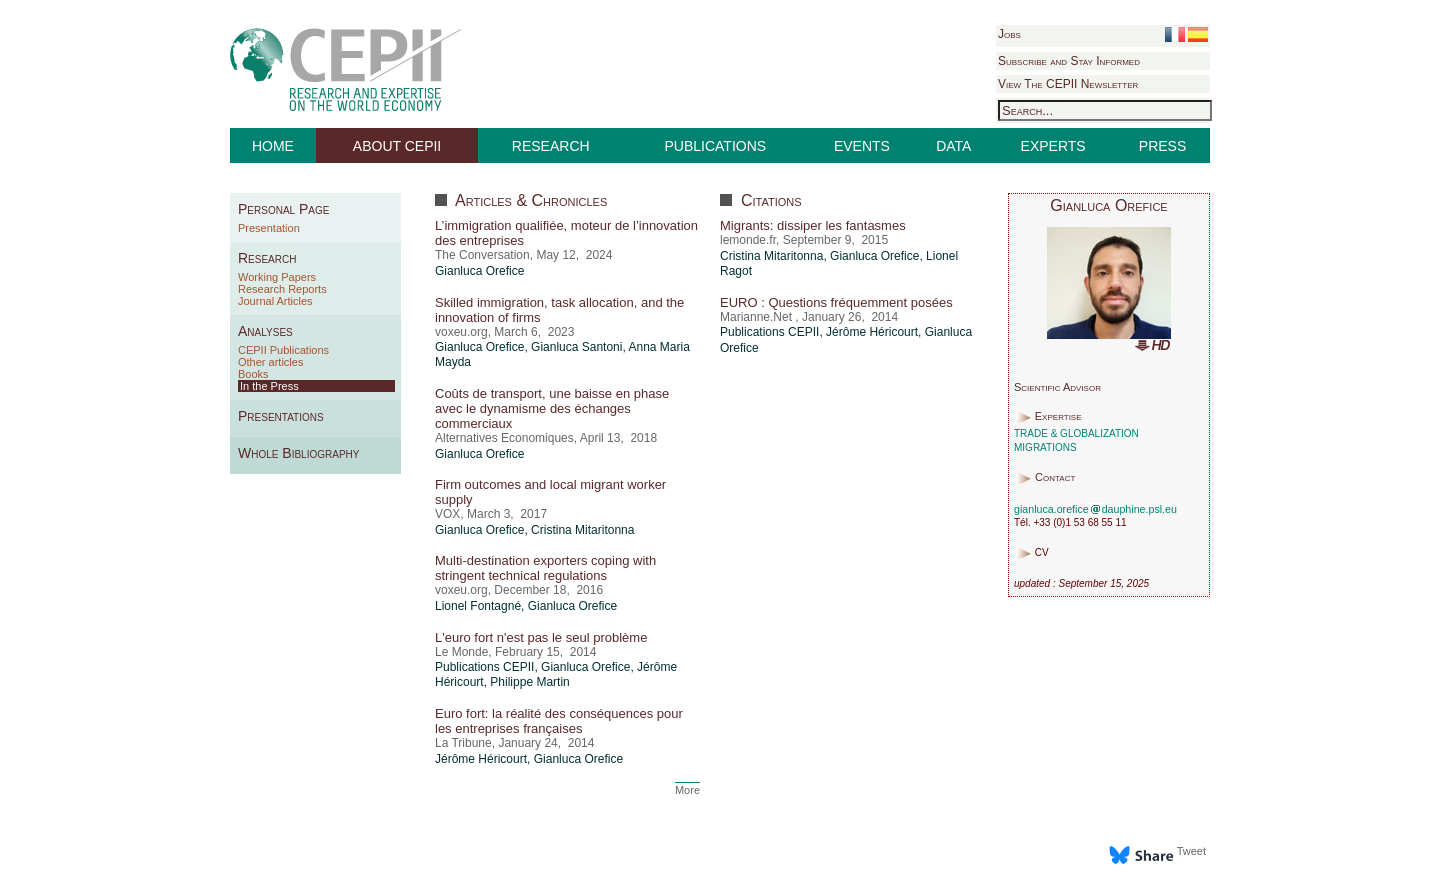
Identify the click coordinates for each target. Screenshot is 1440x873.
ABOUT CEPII (397, 146)
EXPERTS (1053, 146)
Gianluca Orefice (479, 271)
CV (1042, 553)
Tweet (1191, 851)
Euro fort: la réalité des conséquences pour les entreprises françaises (559, 721)
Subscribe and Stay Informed (1069, 61)
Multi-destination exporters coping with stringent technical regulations (545, 568)
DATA (953, 146)
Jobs (1009, 34)
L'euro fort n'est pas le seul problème (541, 637)
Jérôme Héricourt (481, 759)
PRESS (1162, 146)
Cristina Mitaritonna (582, 530)
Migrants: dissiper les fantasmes (813, 225)
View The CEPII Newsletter (1068, 84)
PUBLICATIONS (716, 146)
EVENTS (862, 146)
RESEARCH (551, 146)
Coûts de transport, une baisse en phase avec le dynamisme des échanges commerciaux (552, 408)
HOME (273, 146)
